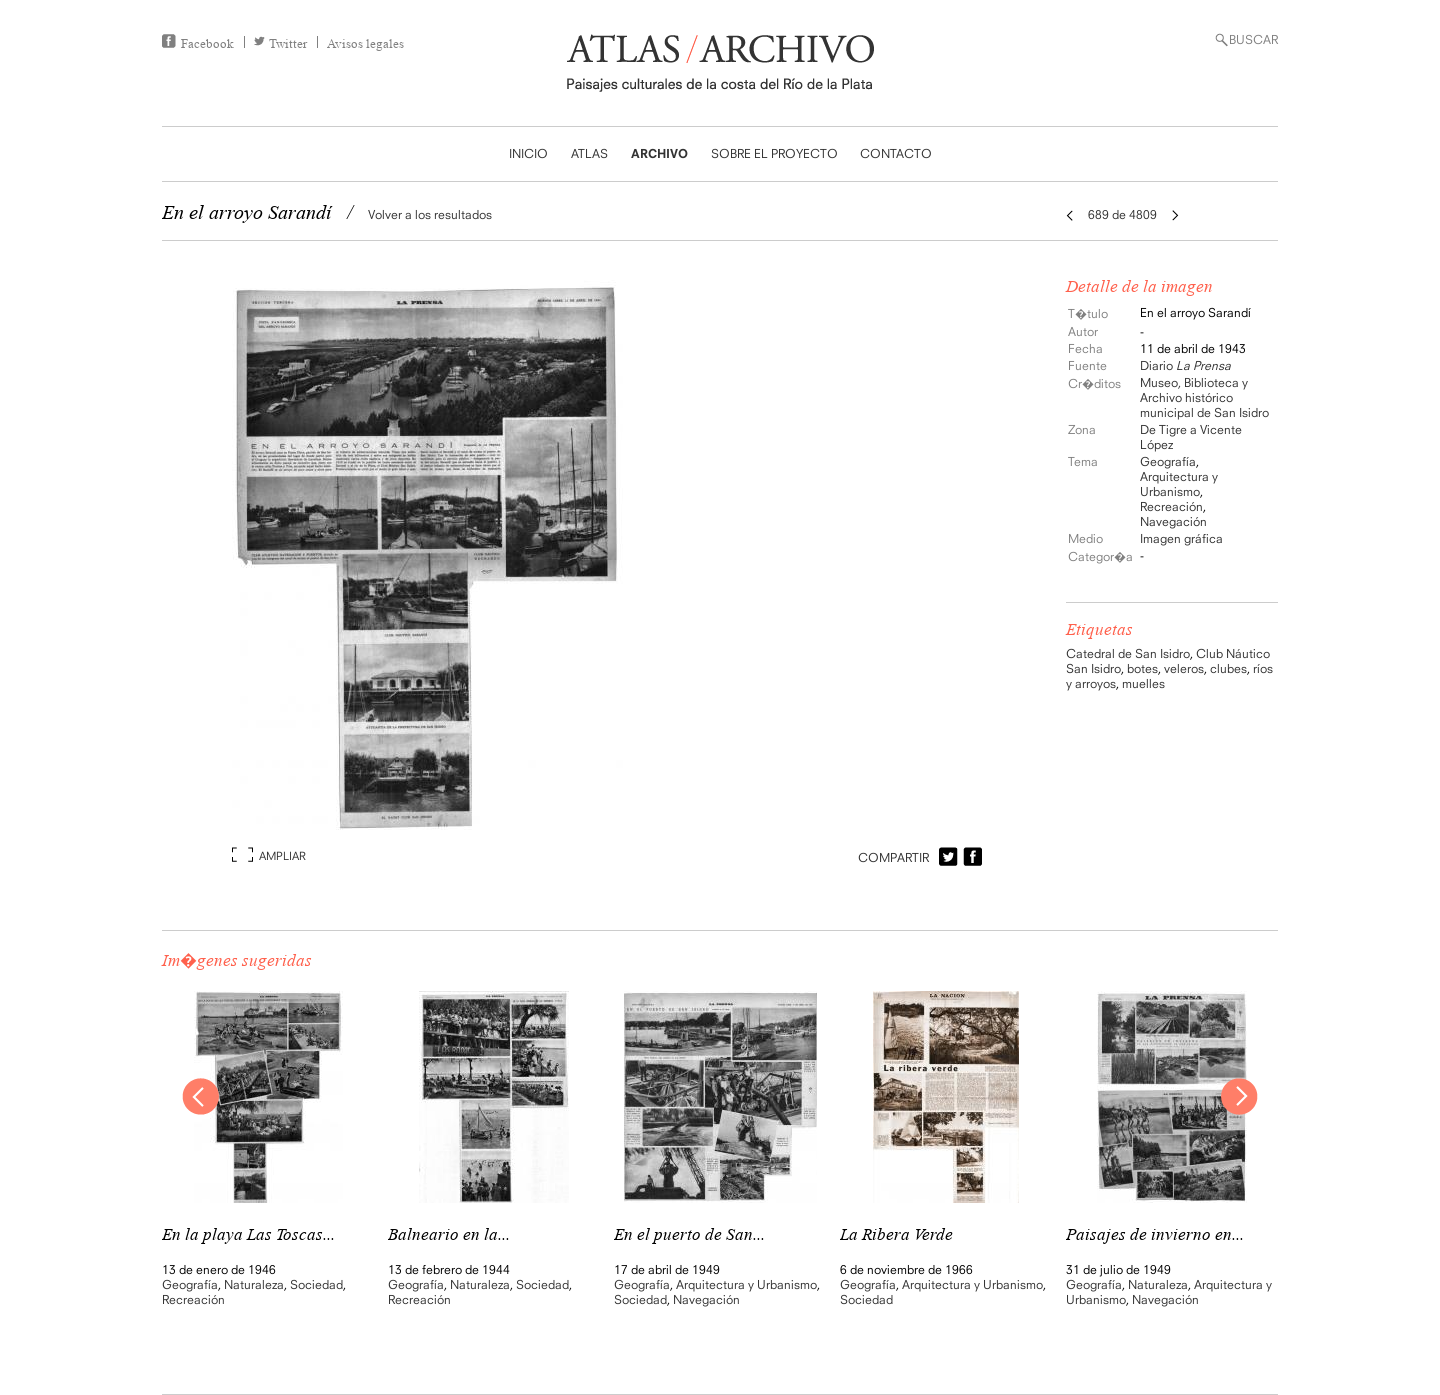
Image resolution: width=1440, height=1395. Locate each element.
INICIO (528, 153)
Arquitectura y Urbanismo (1179, 484)
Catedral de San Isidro (1128, 653)
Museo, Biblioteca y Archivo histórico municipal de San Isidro (1204, 397)
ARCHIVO (659, 153)
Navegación (1173, 521)
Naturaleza (254, 1284)
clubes (1228, 668)
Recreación (1171, 506)
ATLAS (589, 153)
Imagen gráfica (1181, 538)
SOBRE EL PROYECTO (774, 153)
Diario (1185, 365)
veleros (1184, 668)
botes (1142, 668)
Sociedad (316, 1284)
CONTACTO (896, 153)
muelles (1143, 683)
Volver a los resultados (430, 214)
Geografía (1168, 461)
